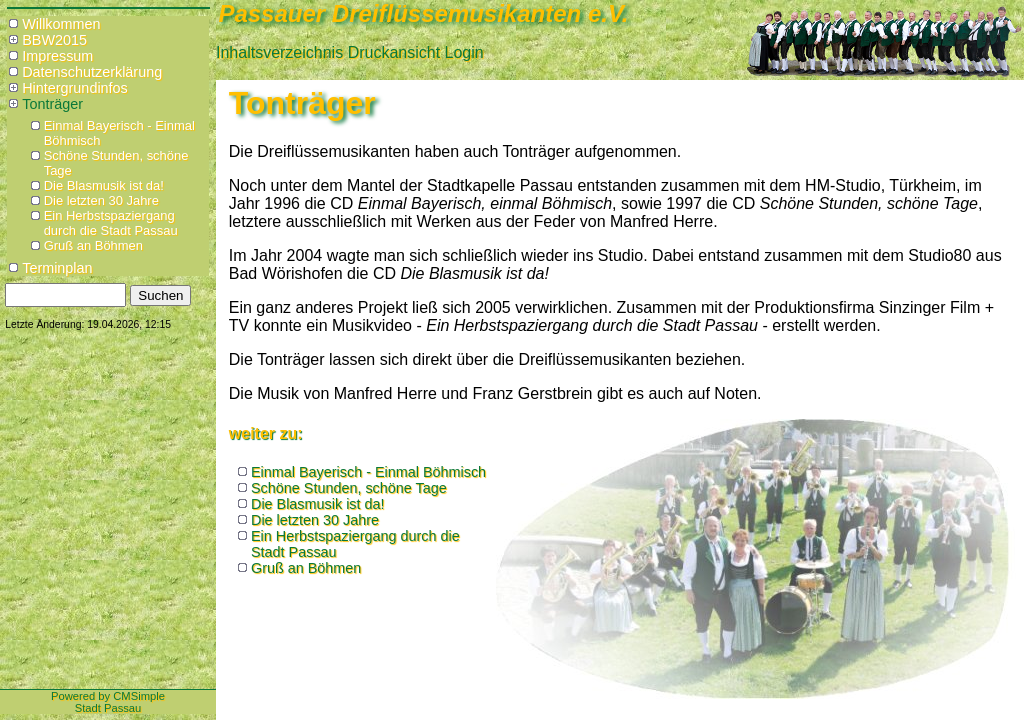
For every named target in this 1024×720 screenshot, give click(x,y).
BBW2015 (54, 40)
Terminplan (57, 268)
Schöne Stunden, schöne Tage (349, 488)
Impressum (57, 56)
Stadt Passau (108, 708)
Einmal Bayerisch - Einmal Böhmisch (368, 472)
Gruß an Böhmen (93, 245)
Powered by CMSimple (108, 696)
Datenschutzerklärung (92, 72)
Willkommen (61, 24)
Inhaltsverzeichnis (279, 52)
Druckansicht (394, 52)
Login (464, 52)
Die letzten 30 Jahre (101, 200)
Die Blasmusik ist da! (104, 185)
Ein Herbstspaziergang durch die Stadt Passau (111, 223)
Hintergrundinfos (75, 88)
